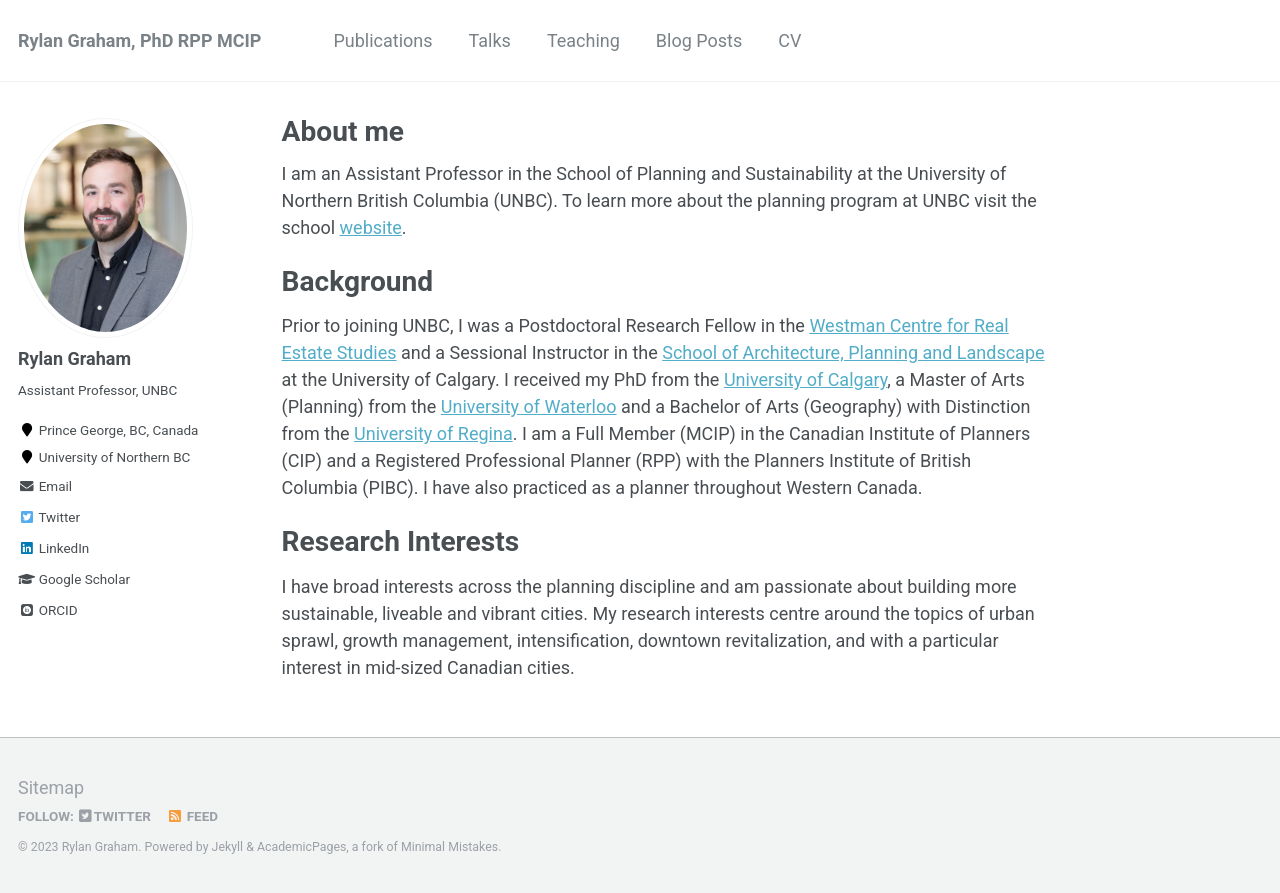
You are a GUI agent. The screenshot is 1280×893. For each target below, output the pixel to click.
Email (45, 486)
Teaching (583, 40)
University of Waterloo (529, 406)
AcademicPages (301, 847)
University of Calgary (805, 379)
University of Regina (433, 433)
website (371, 227)
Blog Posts (699, 40)
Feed (192, 816)
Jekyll (228, 847)
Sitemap (51, 787)
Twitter (49, 517)
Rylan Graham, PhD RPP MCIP (139, 40)
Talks (490, 40)
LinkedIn (53, 548)
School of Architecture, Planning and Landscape (853, 352)
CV (789, 40)
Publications (382, 40)
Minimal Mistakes (449, 847)
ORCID (48, 610)
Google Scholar (74, 579)
